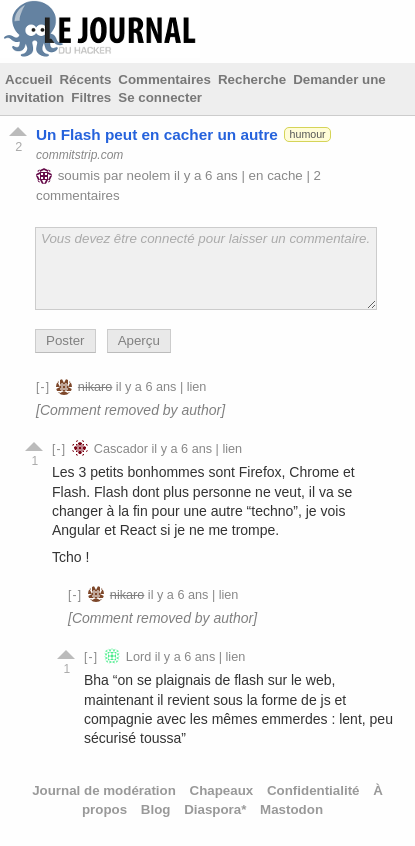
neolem (149, 175)
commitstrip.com (79, 155)
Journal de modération (104, 790)
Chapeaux (222, 790)
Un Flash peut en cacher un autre (157, 134)
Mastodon (291, 809)
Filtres (91, 97)
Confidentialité (313, 790)
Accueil (28, 79)
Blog (156, 809)
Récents (85, 79)
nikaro (95, 387)
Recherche (252, 79)
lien (197, 387)
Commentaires (164, 79)
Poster (65, 340)
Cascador (121, 449)
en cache (276, 175)
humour (308, 134)
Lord (138, 657)
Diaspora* (215, 809)
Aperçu (139, 340)
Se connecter (160, 97)
